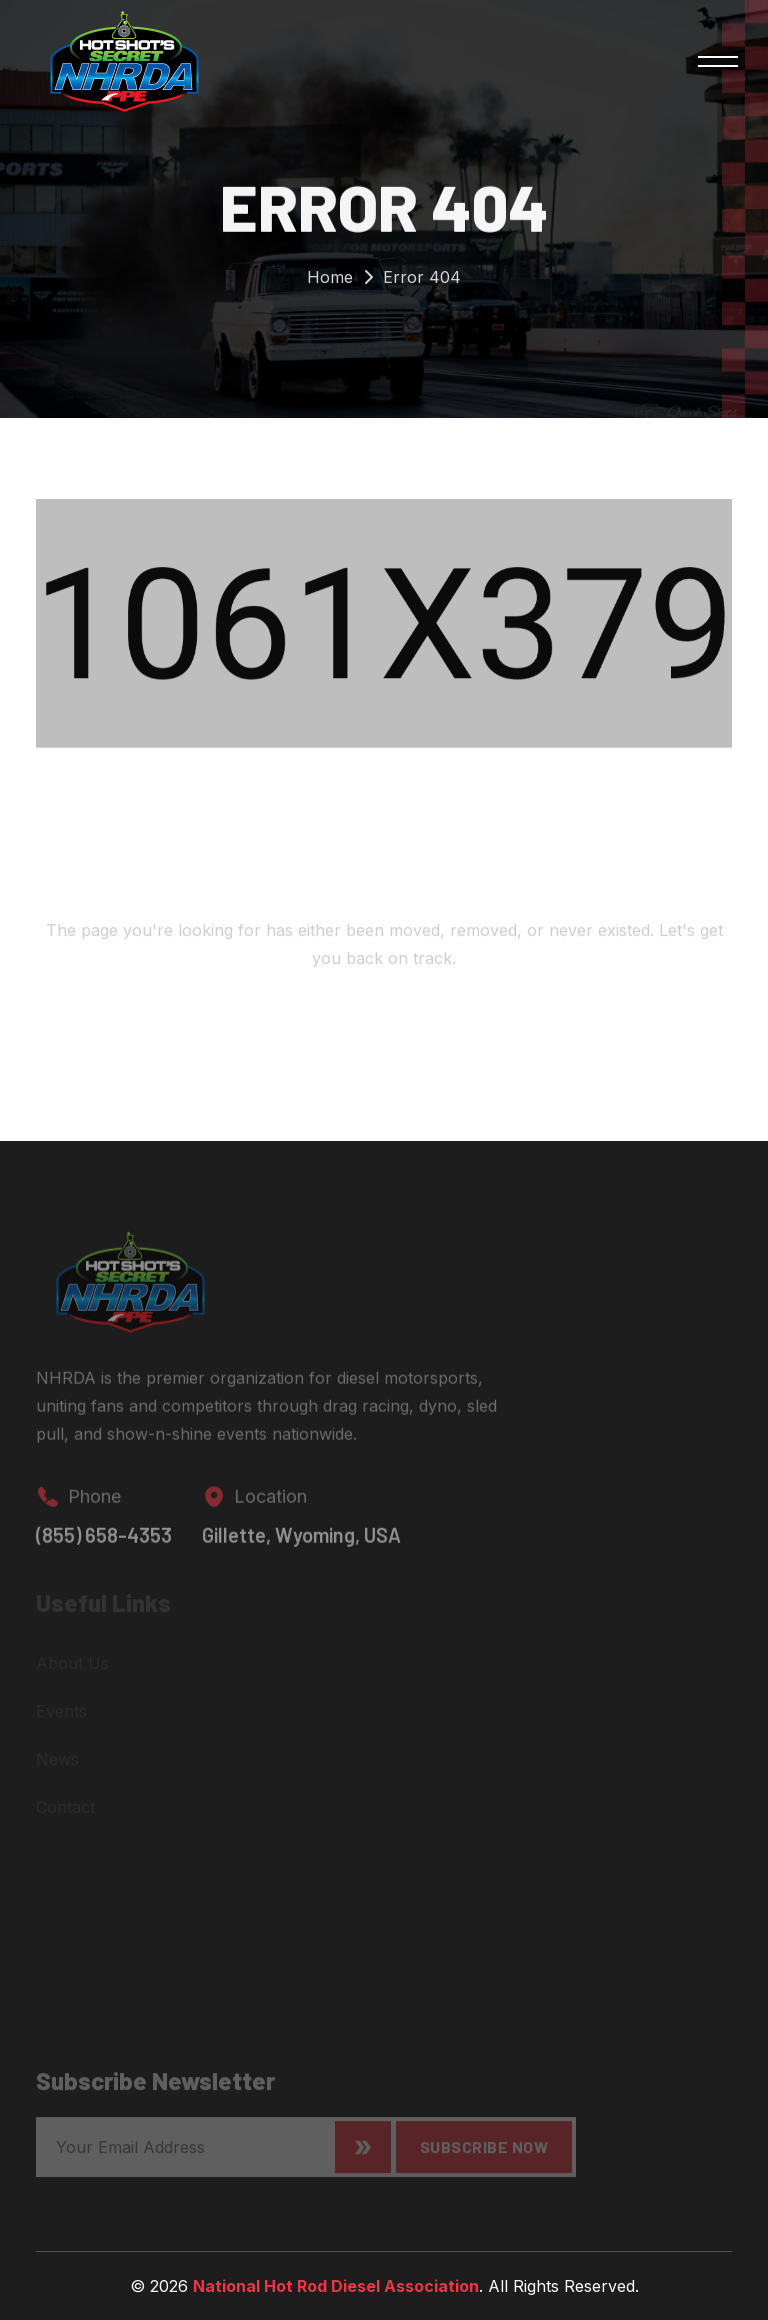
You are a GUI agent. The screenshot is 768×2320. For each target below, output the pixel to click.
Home (330, 282)
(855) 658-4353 (104, 1543)
